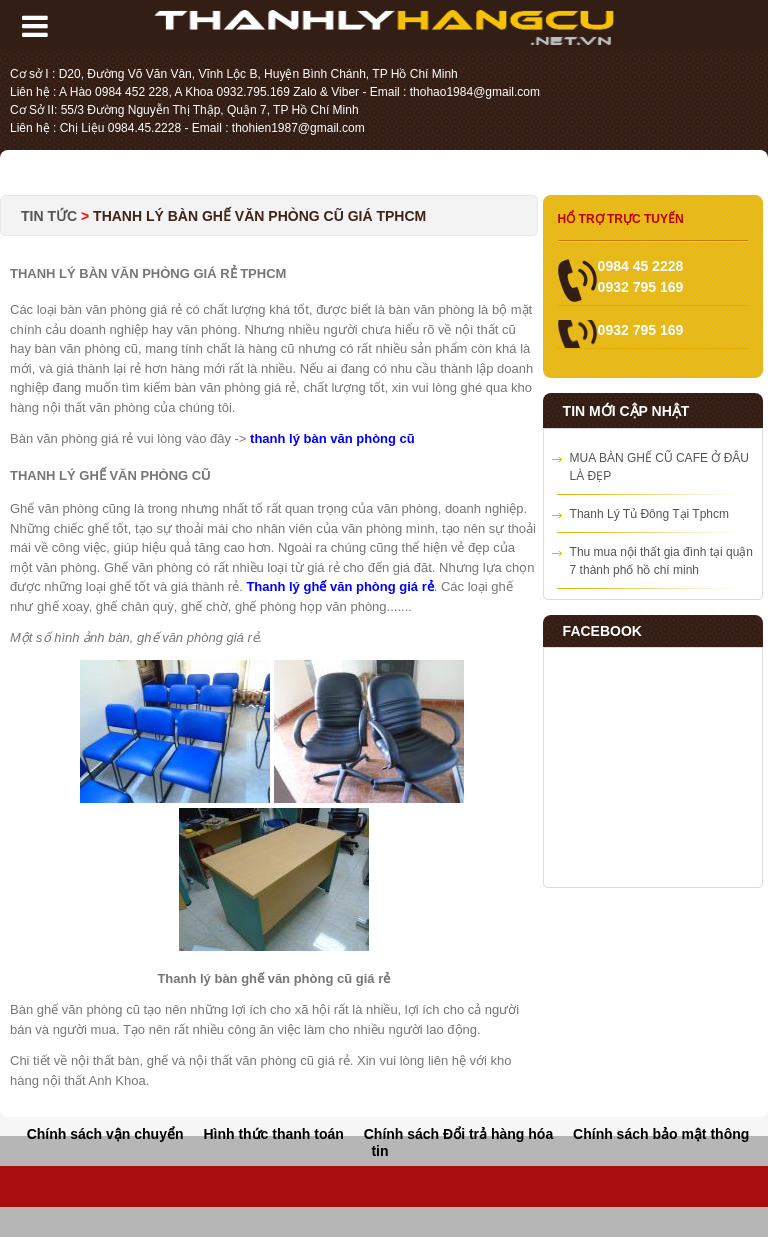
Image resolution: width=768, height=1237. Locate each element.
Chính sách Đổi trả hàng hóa (458, 1134)
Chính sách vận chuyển (105, 1134)
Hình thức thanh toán (273, 1134)
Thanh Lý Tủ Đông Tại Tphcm (649, 514)
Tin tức (51, 216)
